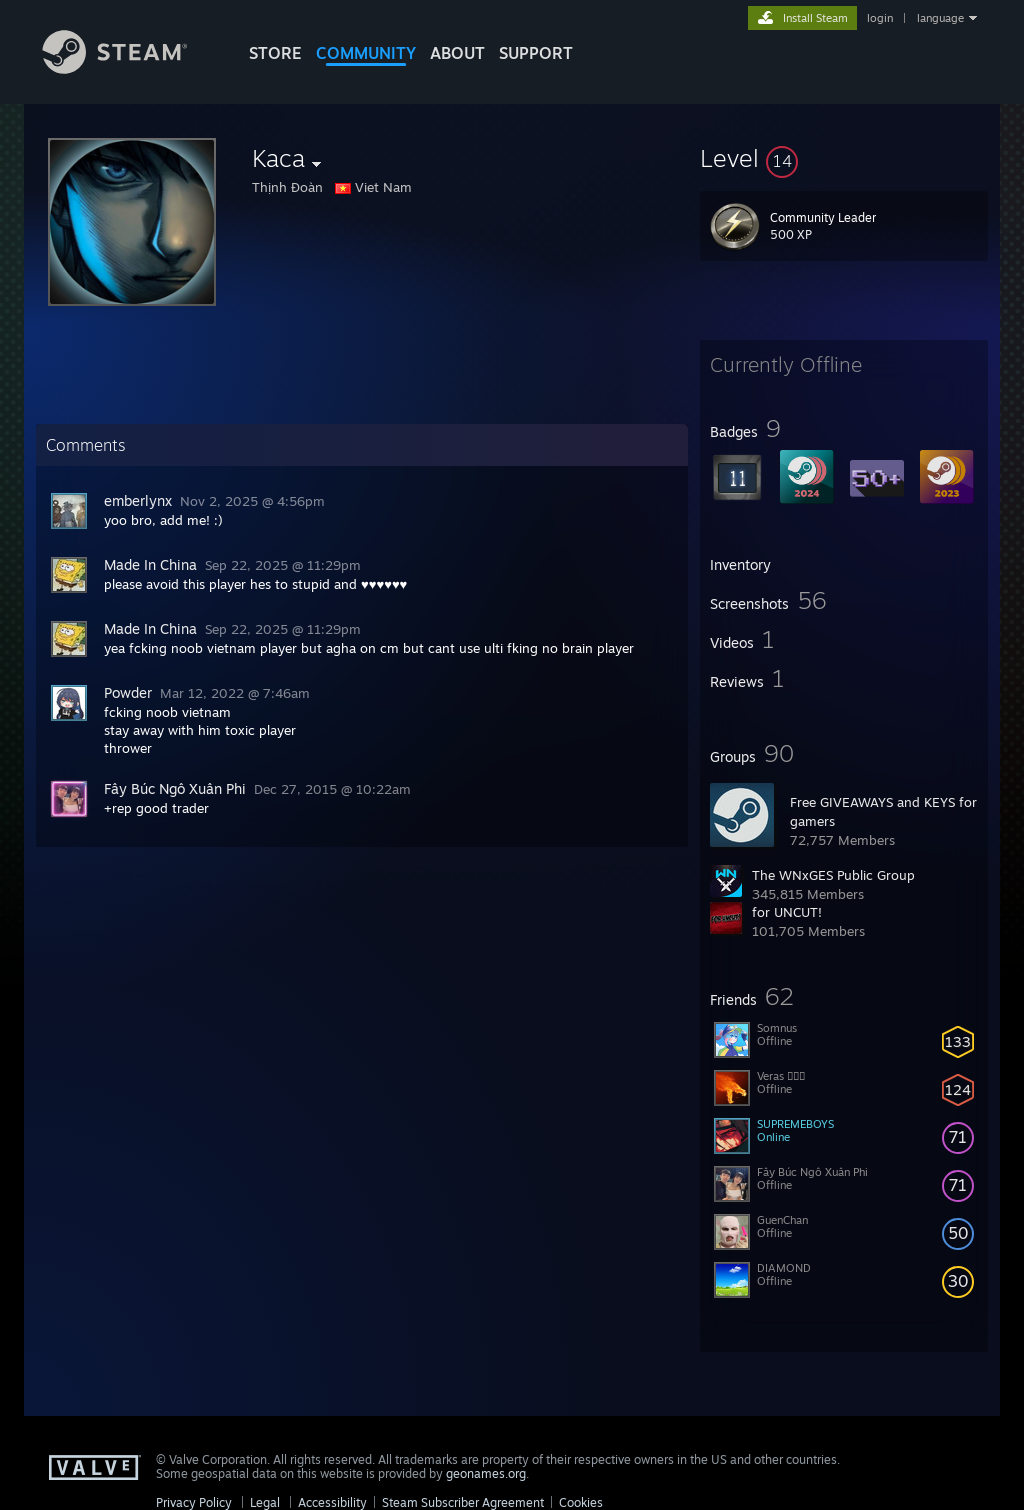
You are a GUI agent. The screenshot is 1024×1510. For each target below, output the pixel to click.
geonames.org (486, 1473)
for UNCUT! (787, 912)
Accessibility (332, 1502)
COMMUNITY (366, 53)
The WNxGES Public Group (833, 875)
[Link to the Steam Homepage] (130, 68)
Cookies (581, 1502)
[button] (844, 158)
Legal (265, 1502)
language (940, 18)
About (457, 53)
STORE (275, 53)
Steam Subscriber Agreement (463, 1502)
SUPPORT (536, 53)
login (880, 18)
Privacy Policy (194, 1502)
